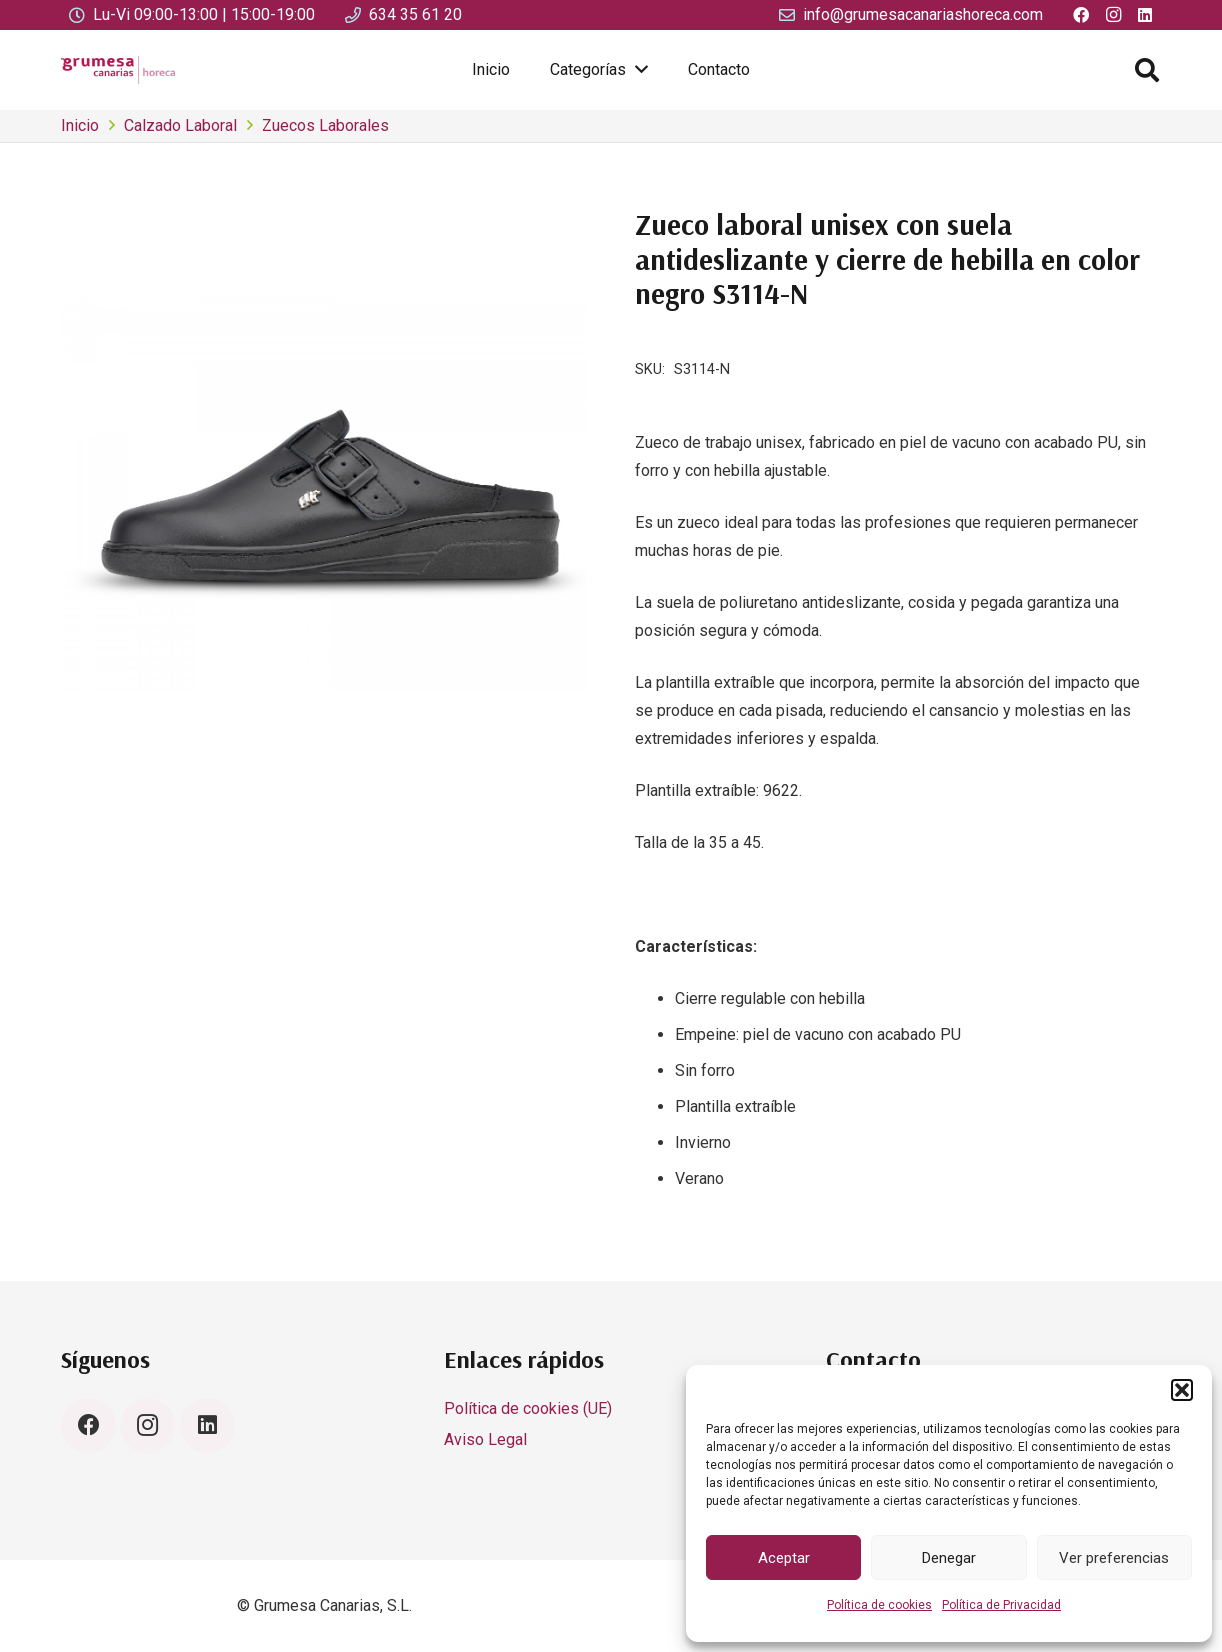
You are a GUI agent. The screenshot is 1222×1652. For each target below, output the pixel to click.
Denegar (949, 1558)
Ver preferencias (1114, 1558)
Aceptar (784, 1558)
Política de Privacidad (1001, 1605)
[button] (1182, 1390)
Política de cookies (879, 1605)
